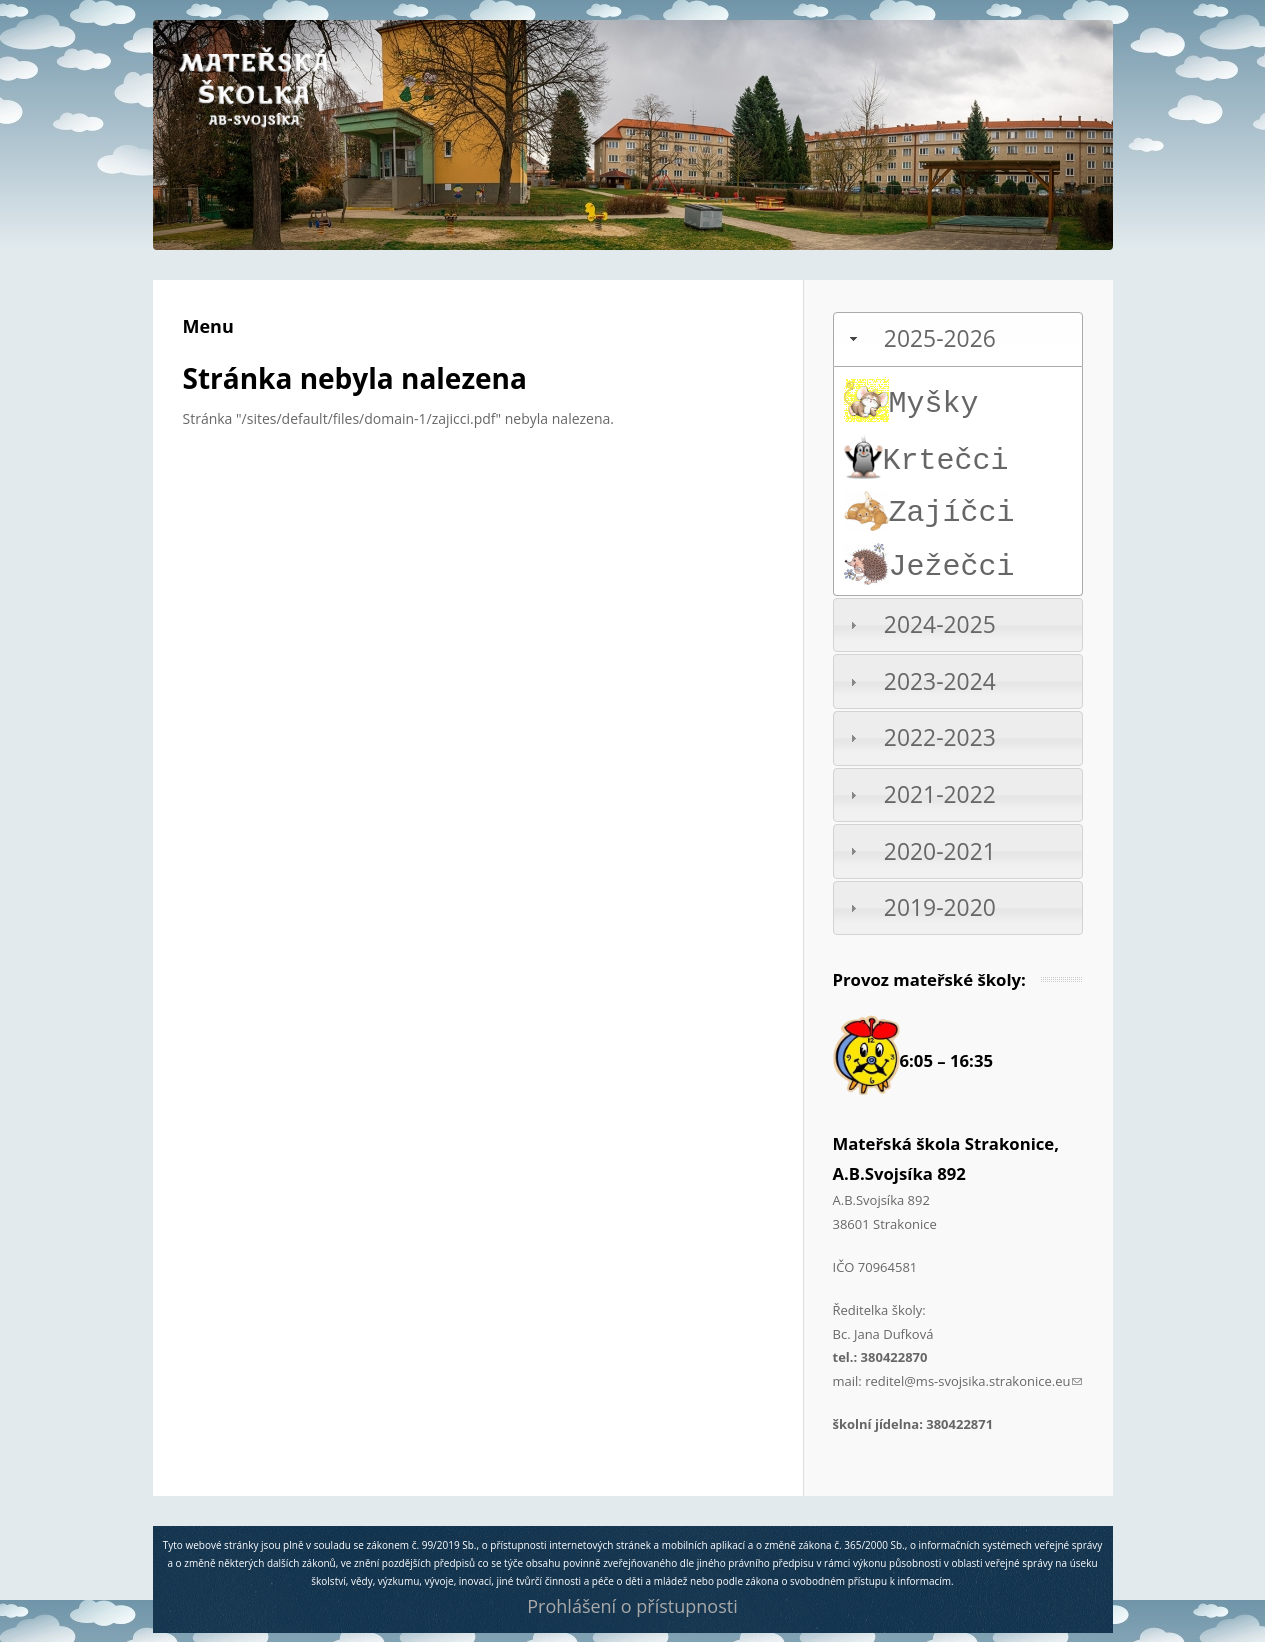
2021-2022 (940, 794)
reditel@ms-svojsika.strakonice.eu (973, 1381)
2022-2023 (940, 737)
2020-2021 (940, 851)
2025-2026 (940, 338)
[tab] (958, 339)
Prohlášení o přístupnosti (632, 1606)
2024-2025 (940, 624)
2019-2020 (940, 907)
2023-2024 (940, 681)
